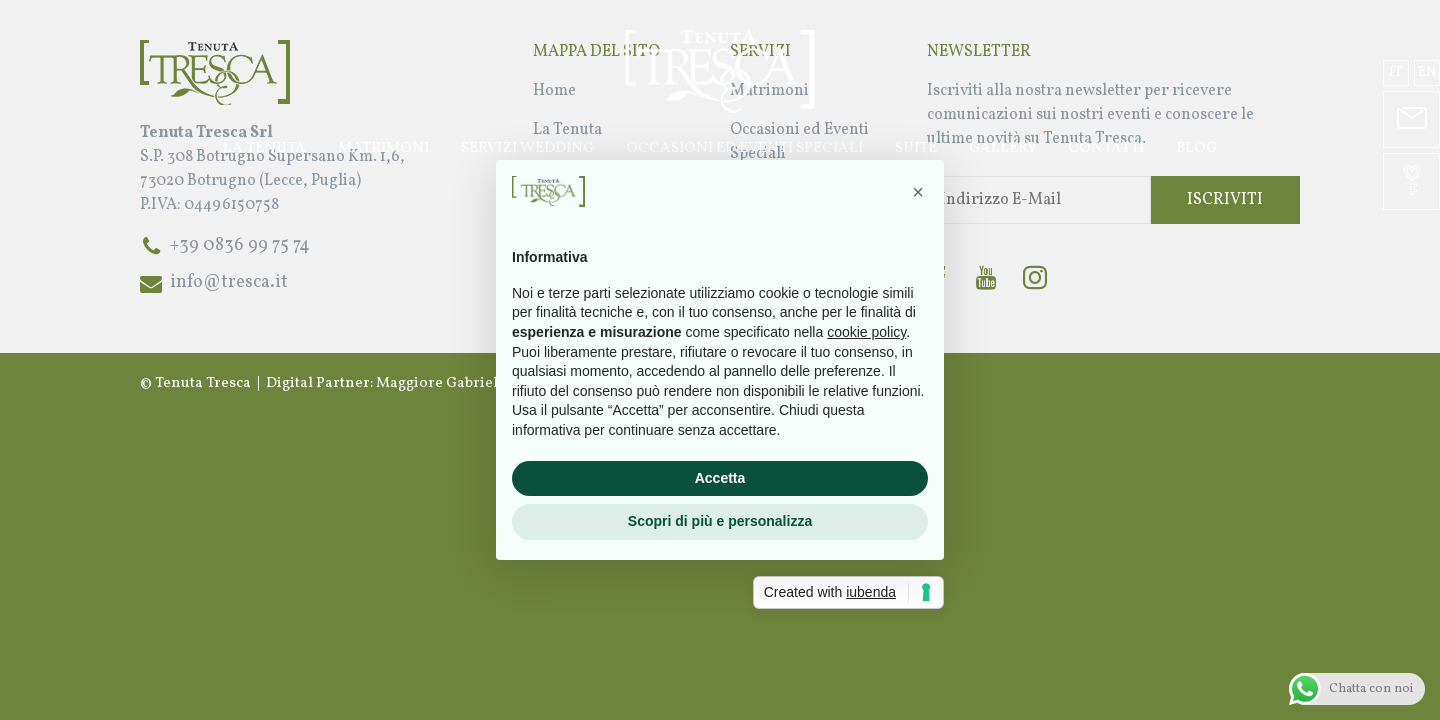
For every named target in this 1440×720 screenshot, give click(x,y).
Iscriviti (1225, 200)
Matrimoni (383, 148)
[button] (918, 192)
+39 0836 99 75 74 (240, 245)
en (1427, 72)
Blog (1196, 148)
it (1396, 72)
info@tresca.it (229, 282)
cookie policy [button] (866, 332)
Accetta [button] (720, 478)
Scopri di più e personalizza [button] (720, 521)
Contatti (1106, 148)
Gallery (1002, 148)
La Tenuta (264, 148)
